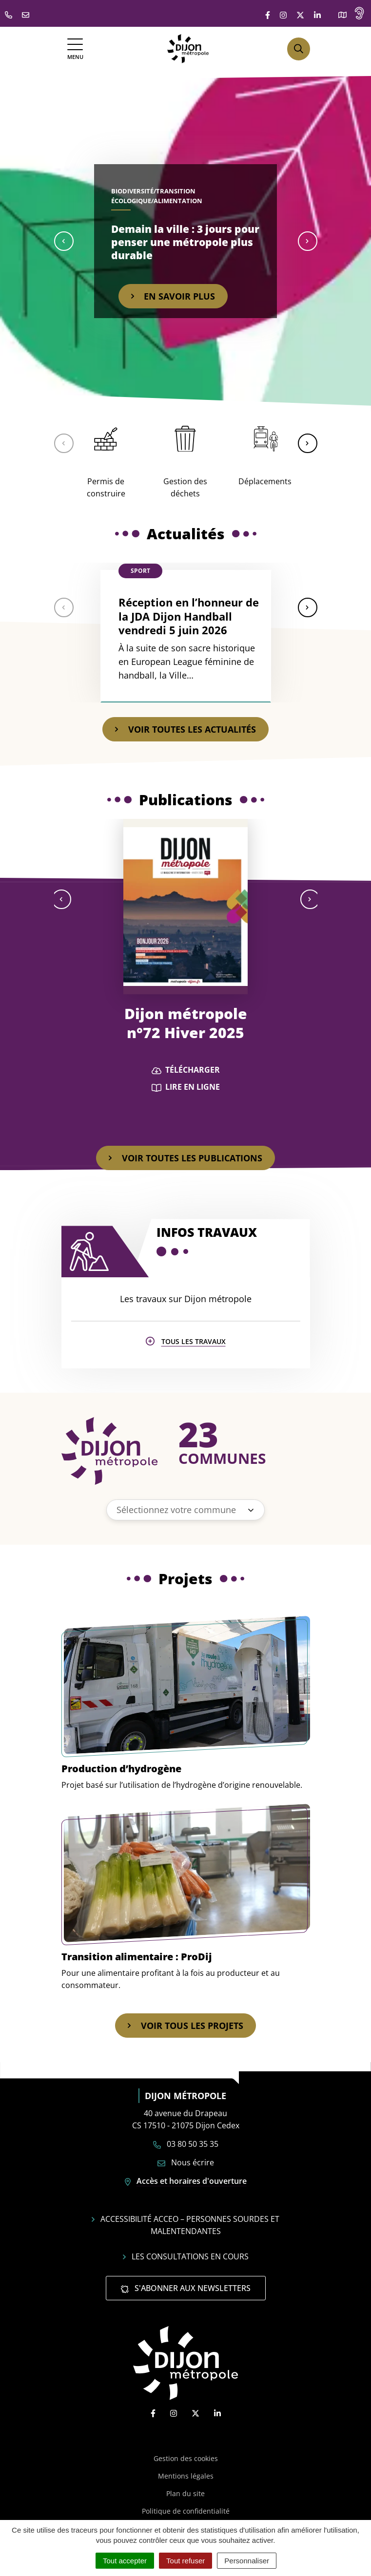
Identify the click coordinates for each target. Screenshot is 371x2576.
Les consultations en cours (186, 2256)
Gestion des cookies (186, 2458)
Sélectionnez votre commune (176, 1509)
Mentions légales (186, 2476)
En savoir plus (173, 296)
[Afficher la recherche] (298, 49)
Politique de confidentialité (186, 2511)
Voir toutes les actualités (185, 729)
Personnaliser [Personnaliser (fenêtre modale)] (246, 2561)
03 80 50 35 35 (185, 2144)
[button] (64, 241)
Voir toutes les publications (185, 1158)
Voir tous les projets (185, 2025)
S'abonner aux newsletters (186, 2288)
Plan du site (185, 2493)
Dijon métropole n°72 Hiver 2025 (185, 1023)
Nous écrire (185, 2162)
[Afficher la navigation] (75, 49)
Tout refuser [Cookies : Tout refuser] (185, 2561)
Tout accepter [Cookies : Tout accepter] (125, 2561)
